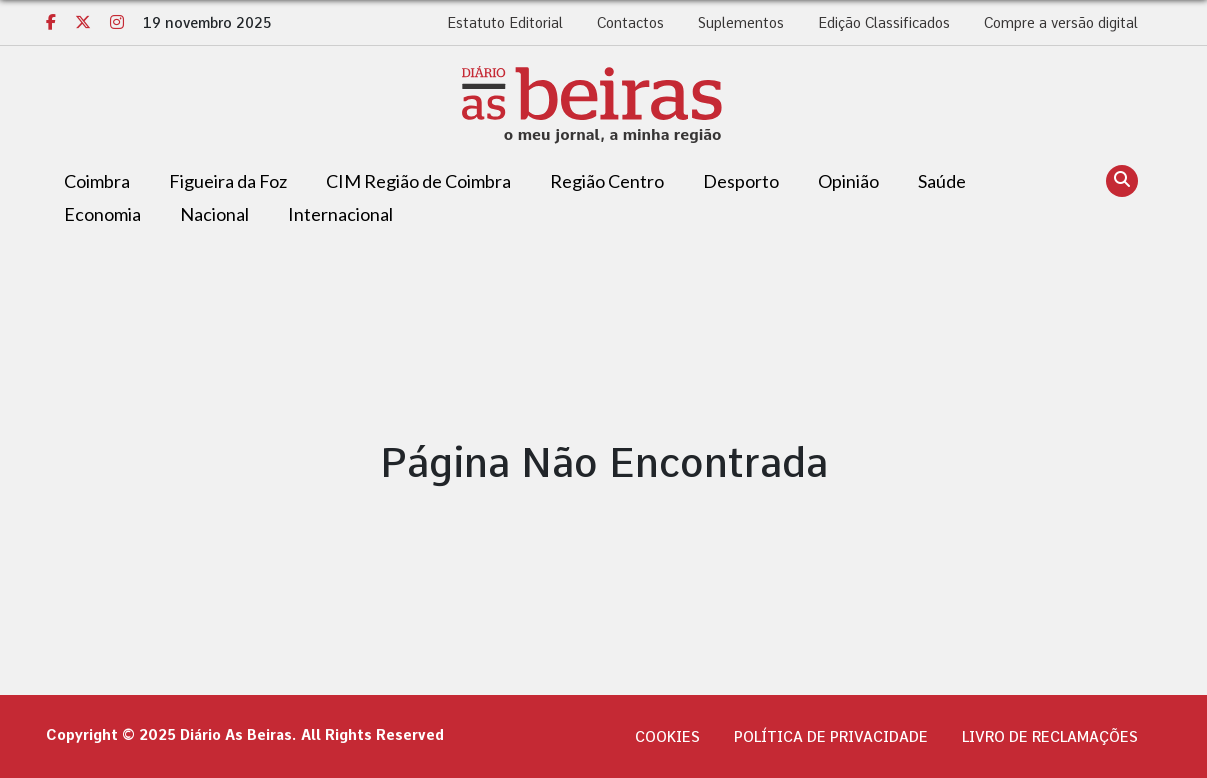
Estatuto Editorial (505, 23)
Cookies (667, 737)
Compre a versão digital (1061, 23)
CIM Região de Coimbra (418, 181)
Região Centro (607, 181)
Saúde (942, 181)
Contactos (630, 23)
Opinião (848, 181)
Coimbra (97, 181)
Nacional (214, 214)
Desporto (741, 181)
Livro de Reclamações (1050, 737)
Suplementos (741, 23)
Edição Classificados (884, 23)
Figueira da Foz (228, 181)
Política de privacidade (831, 737)
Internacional (340, 214)
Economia (102, 214)
